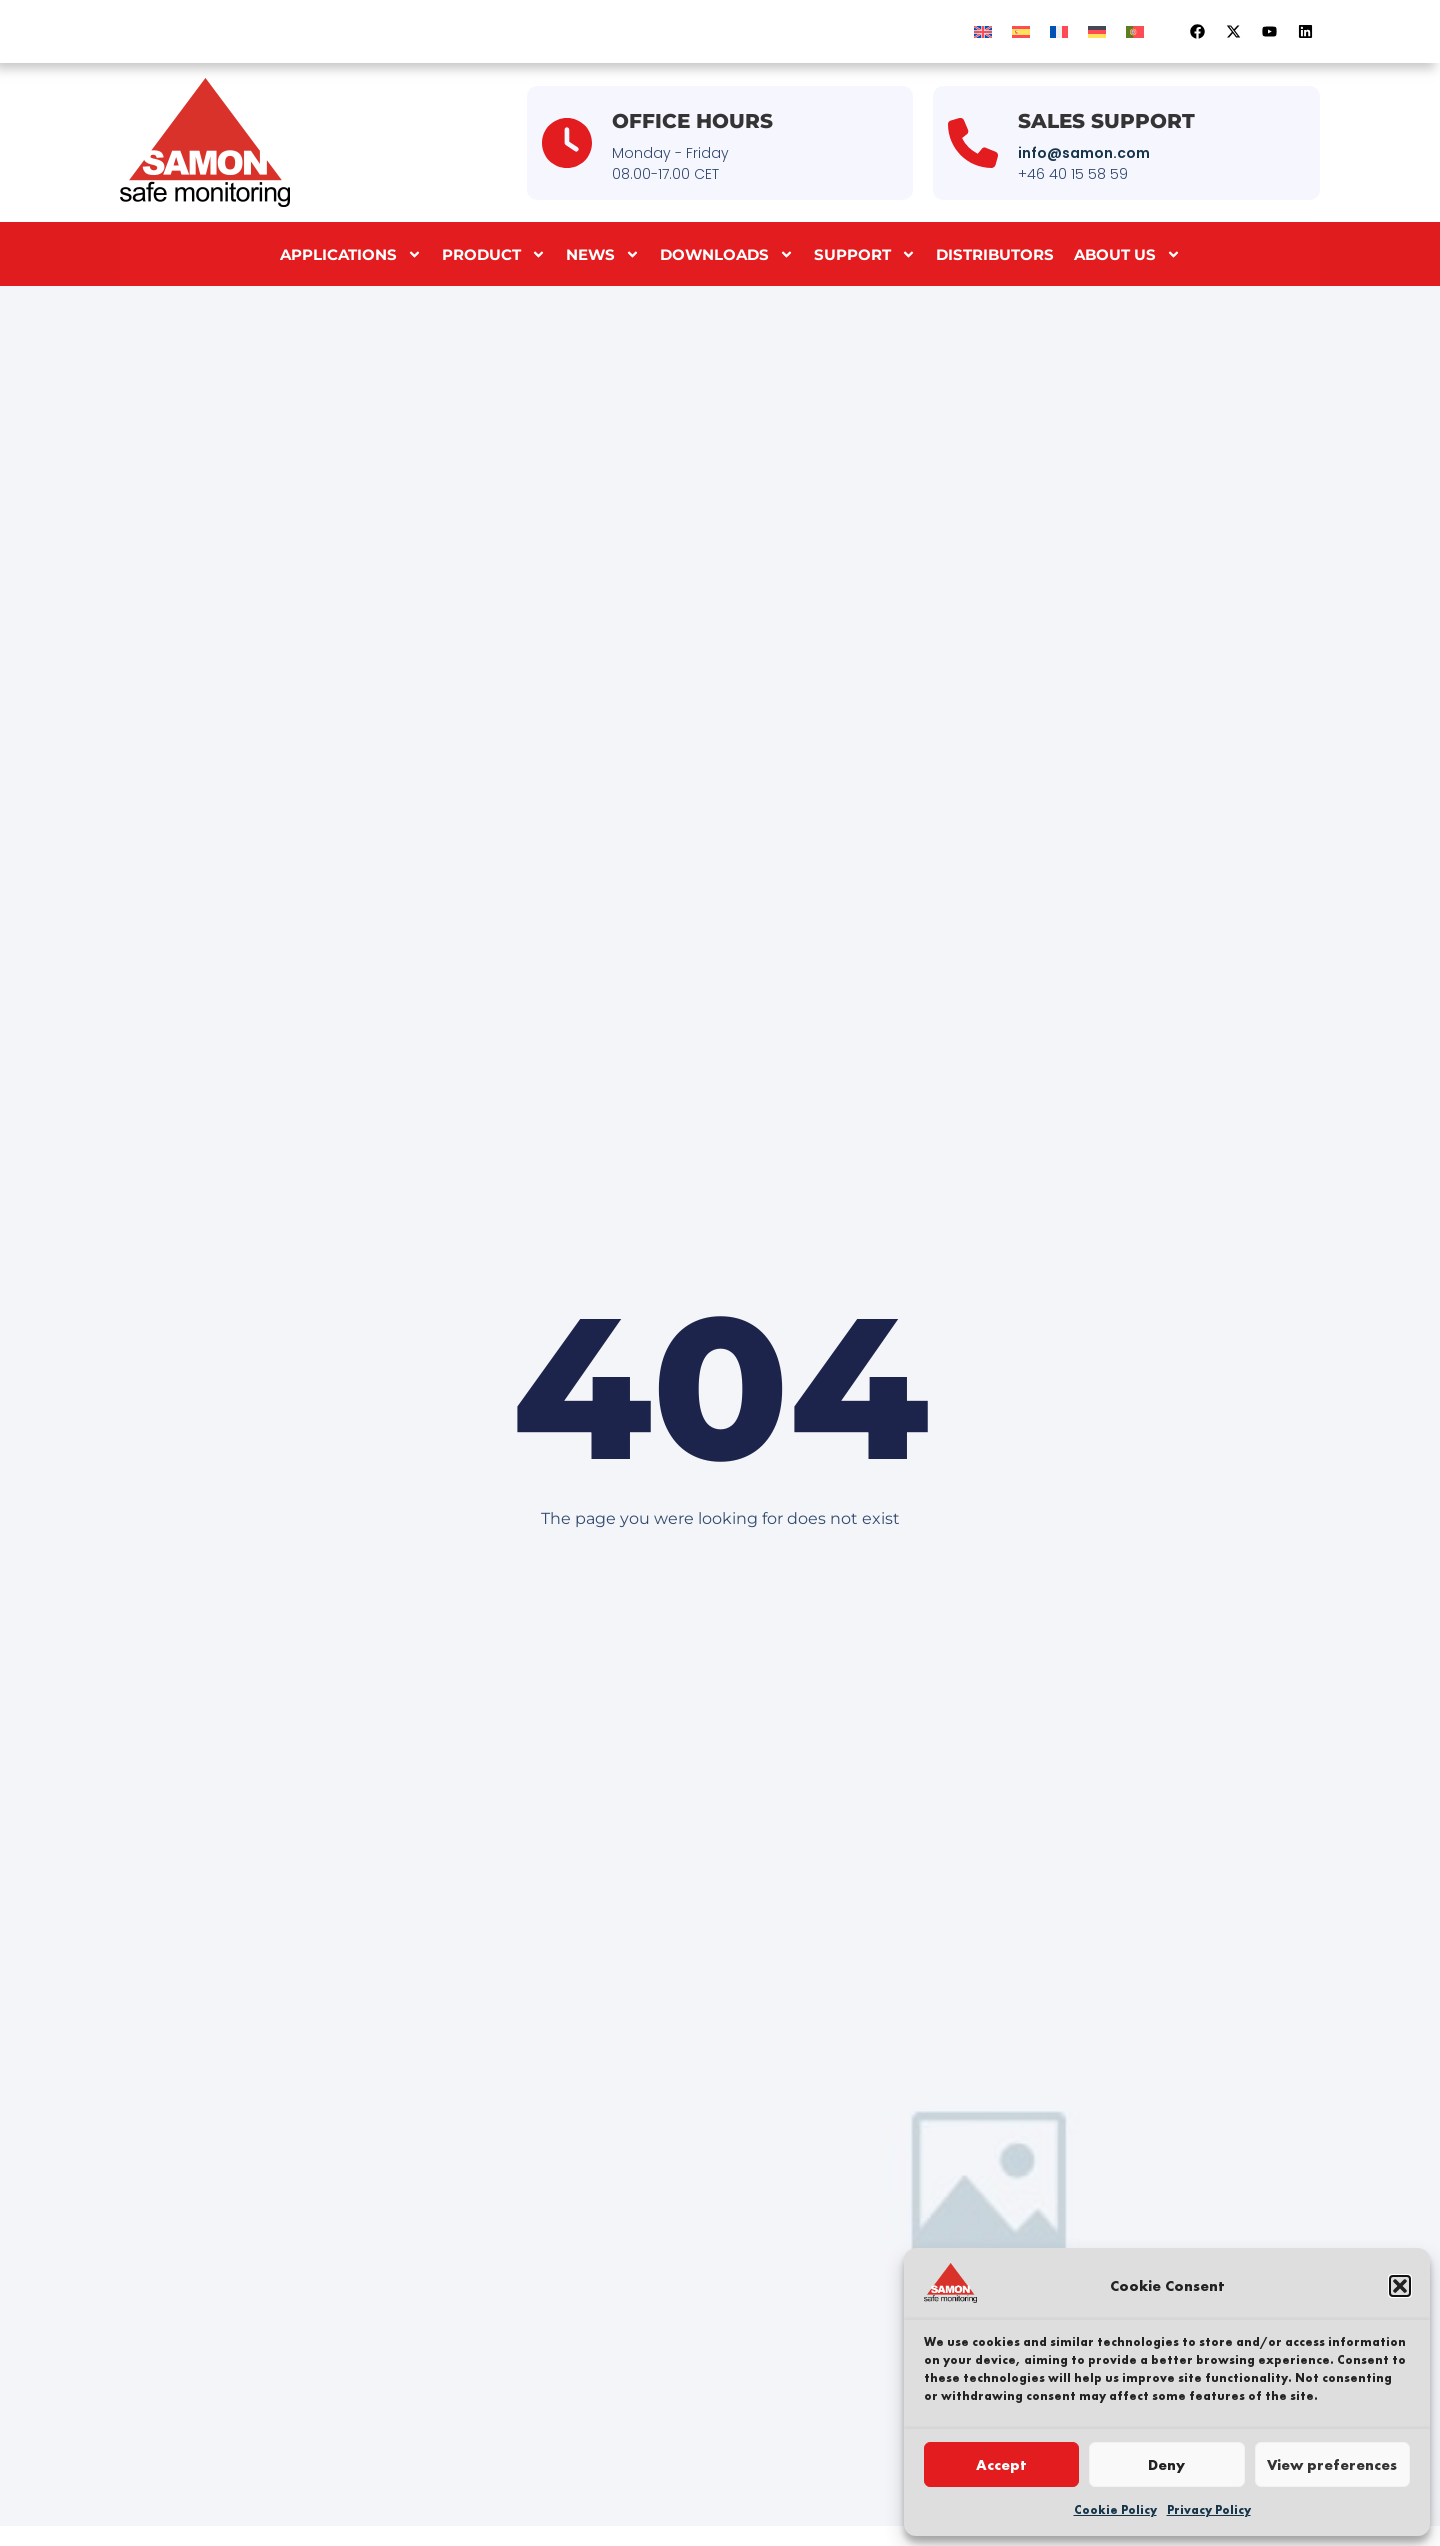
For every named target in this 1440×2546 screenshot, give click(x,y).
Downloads (727, 254)
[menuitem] (983, 31)
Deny (1166, 2465)
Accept (1001, 2465)
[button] (1400, 2286)
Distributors (995, 254)
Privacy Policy (1209, 2510)
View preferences (1332, 2465)
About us (1127, 254)
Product (494, 254)
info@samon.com (1084, 153)
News (603, 254)
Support (865, 254)
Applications (351, 254)
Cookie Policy (1115, 2510)
